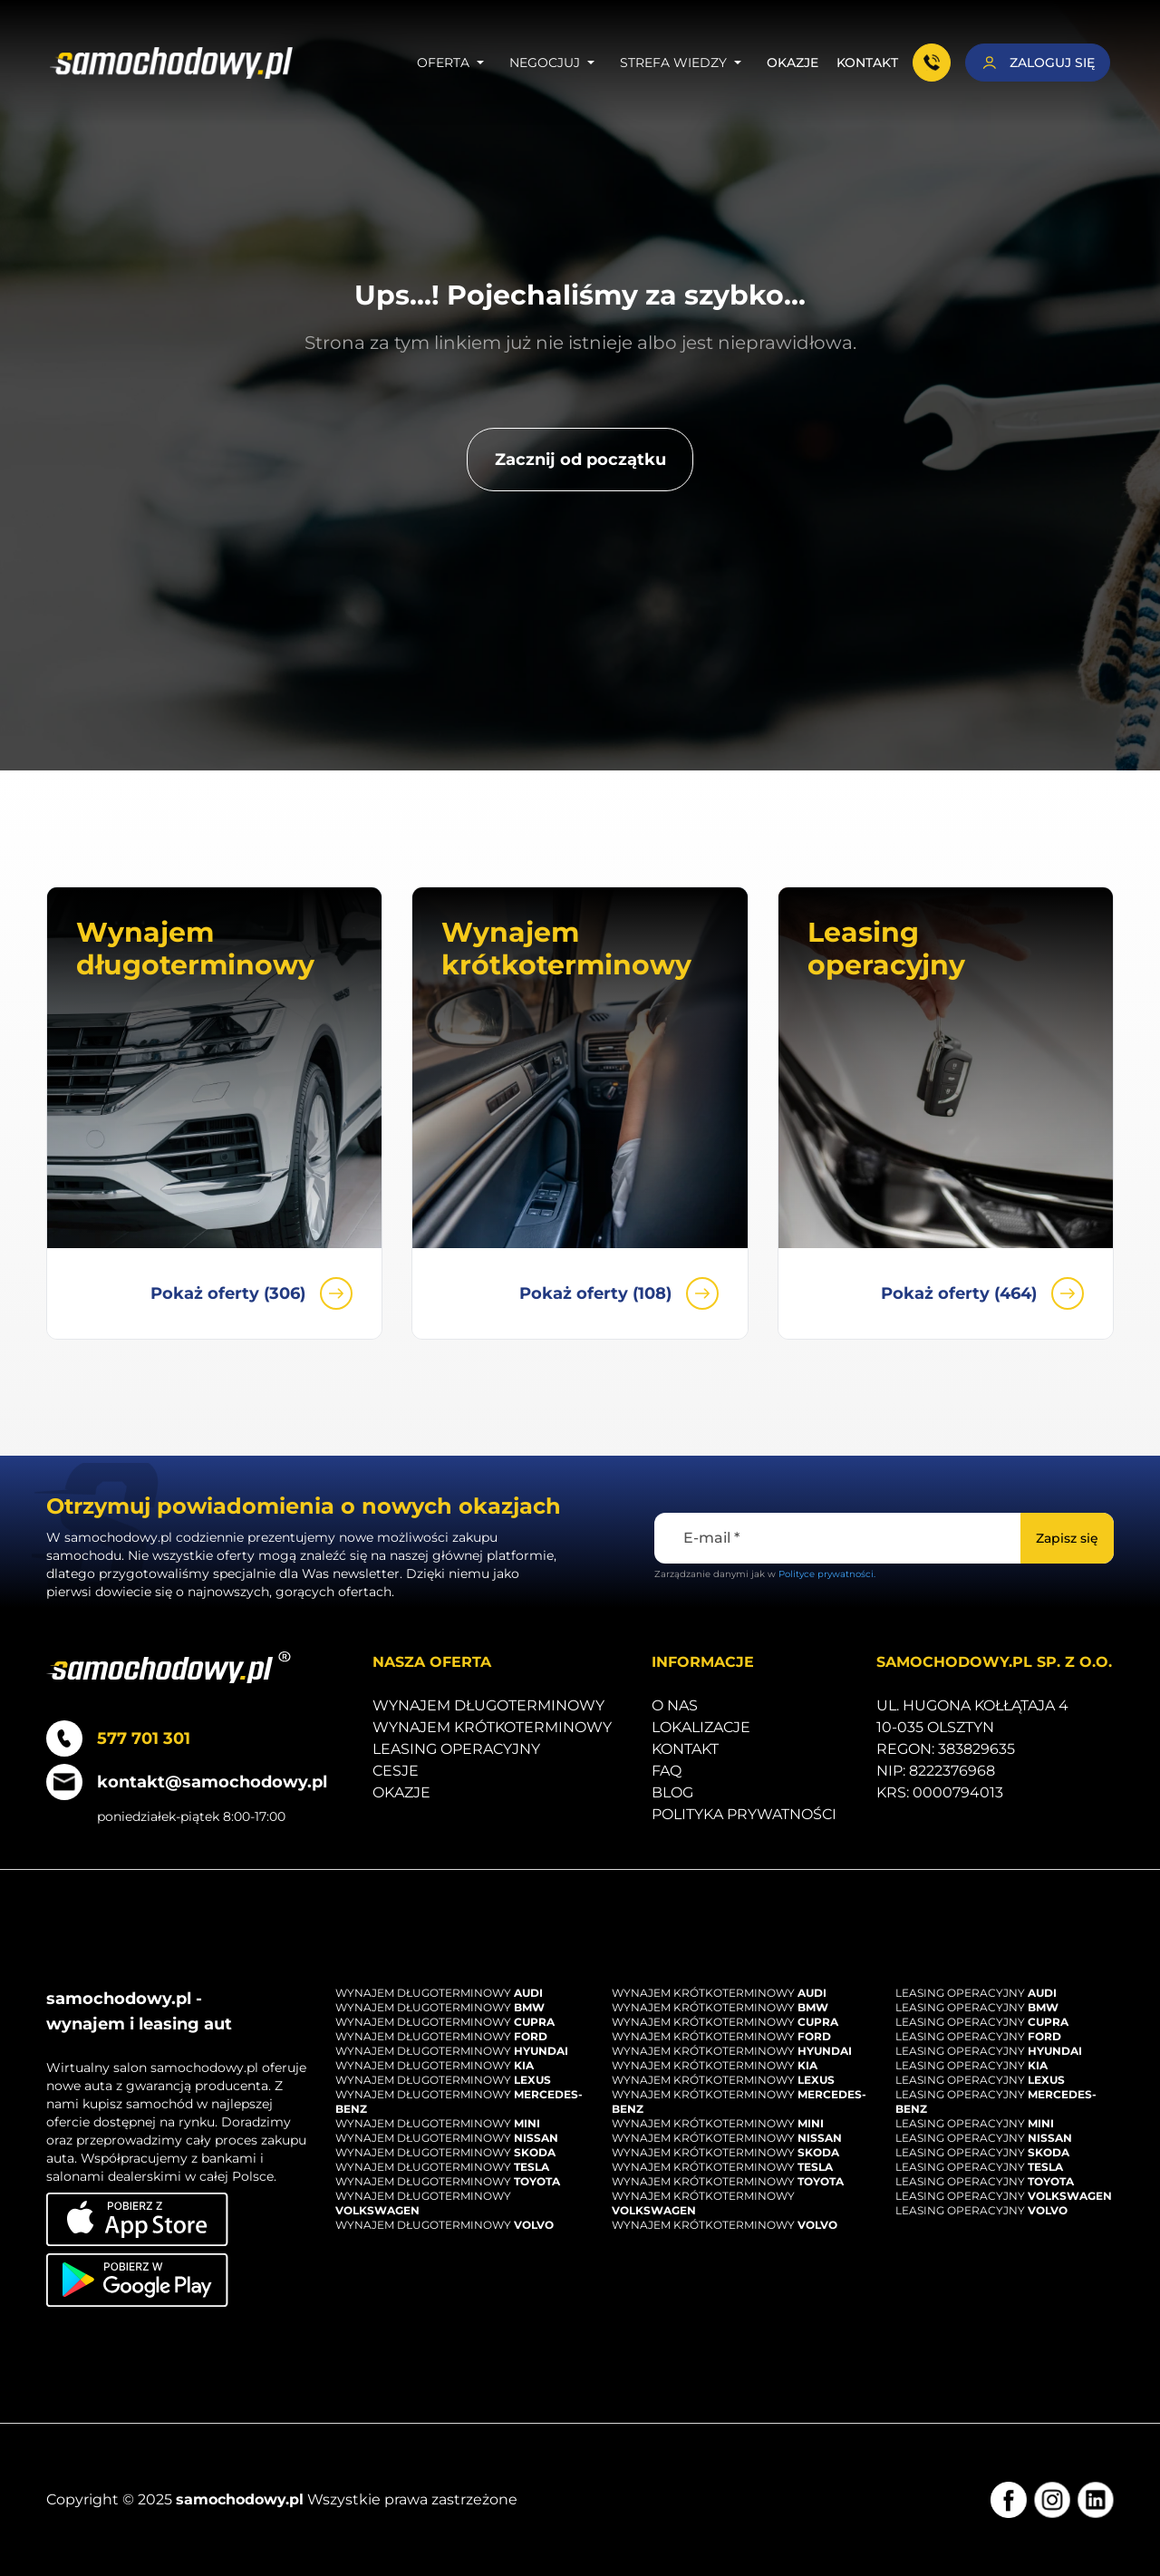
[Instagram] (1052, 2500)
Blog (672, 1792)
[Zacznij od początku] (580, 459)
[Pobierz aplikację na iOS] (137, 2219)
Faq (667, 1770)
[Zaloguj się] (1037, 63)
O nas (675, 1705)
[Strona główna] (172, 63)
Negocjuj (555, 62)
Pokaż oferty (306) (251, 1293)
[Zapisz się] (1067, 1538)
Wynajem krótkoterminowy (492, 1727)
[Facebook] (1009, 2500)
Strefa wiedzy (684, 62)
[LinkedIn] (1096, 2500)
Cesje (395, 1770)
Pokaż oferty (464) (982, 1293)
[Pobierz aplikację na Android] (137, 2280)
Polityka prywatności (744, 1814)
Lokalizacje (701, 1727)
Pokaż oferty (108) (619, 1293)
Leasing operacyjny (456, 1749)
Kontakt (867, 62)
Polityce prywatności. (826, 1574)
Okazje (792, 62)
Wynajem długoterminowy (488, 1705)
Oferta (454, 62)
